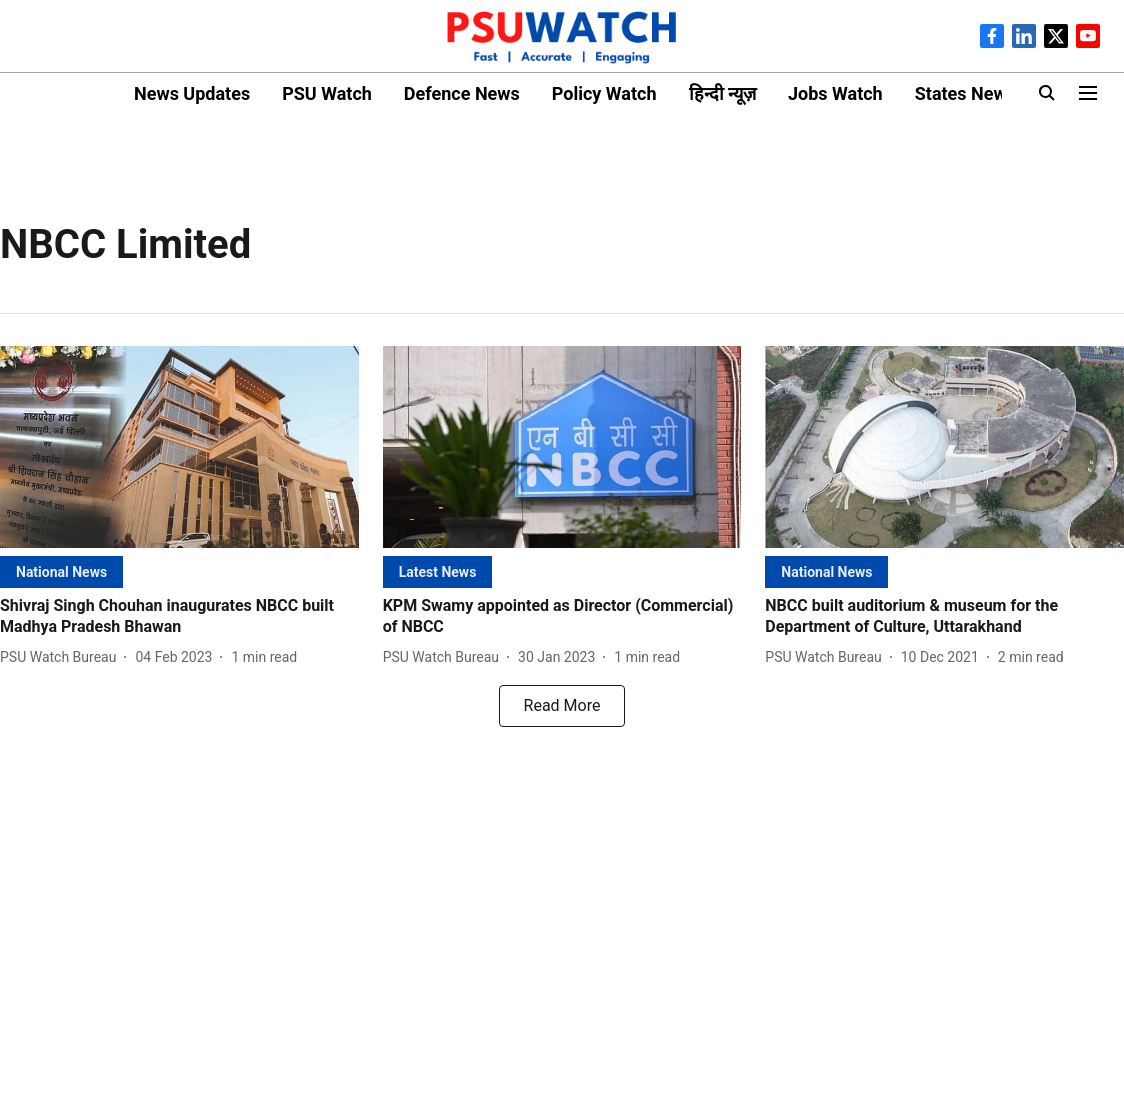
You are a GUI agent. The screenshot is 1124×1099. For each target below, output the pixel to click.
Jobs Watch (835, 93)
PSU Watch (327, 93)
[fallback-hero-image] (179, 447)
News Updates (192, 93)
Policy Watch (604, 93)
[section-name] (61, 571)
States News (965, 93)
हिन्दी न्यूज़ (722, 93)
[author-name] (62, 657)
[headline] (179, 617)
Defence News (462, 93)
